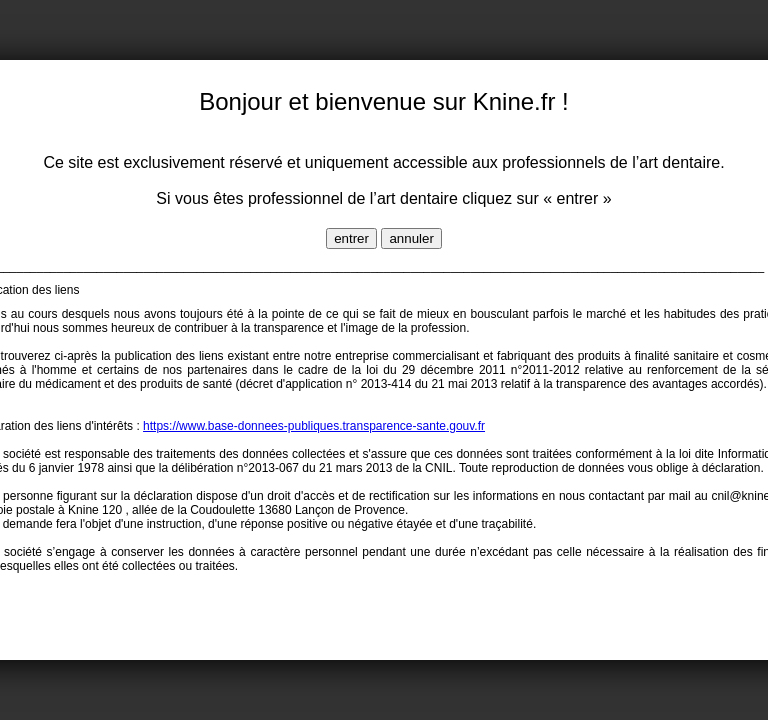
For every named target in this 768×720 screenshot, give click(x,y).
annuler (411, 238)
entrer (351, 238)
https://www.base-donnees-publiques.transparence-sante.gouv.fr (314, 426)
